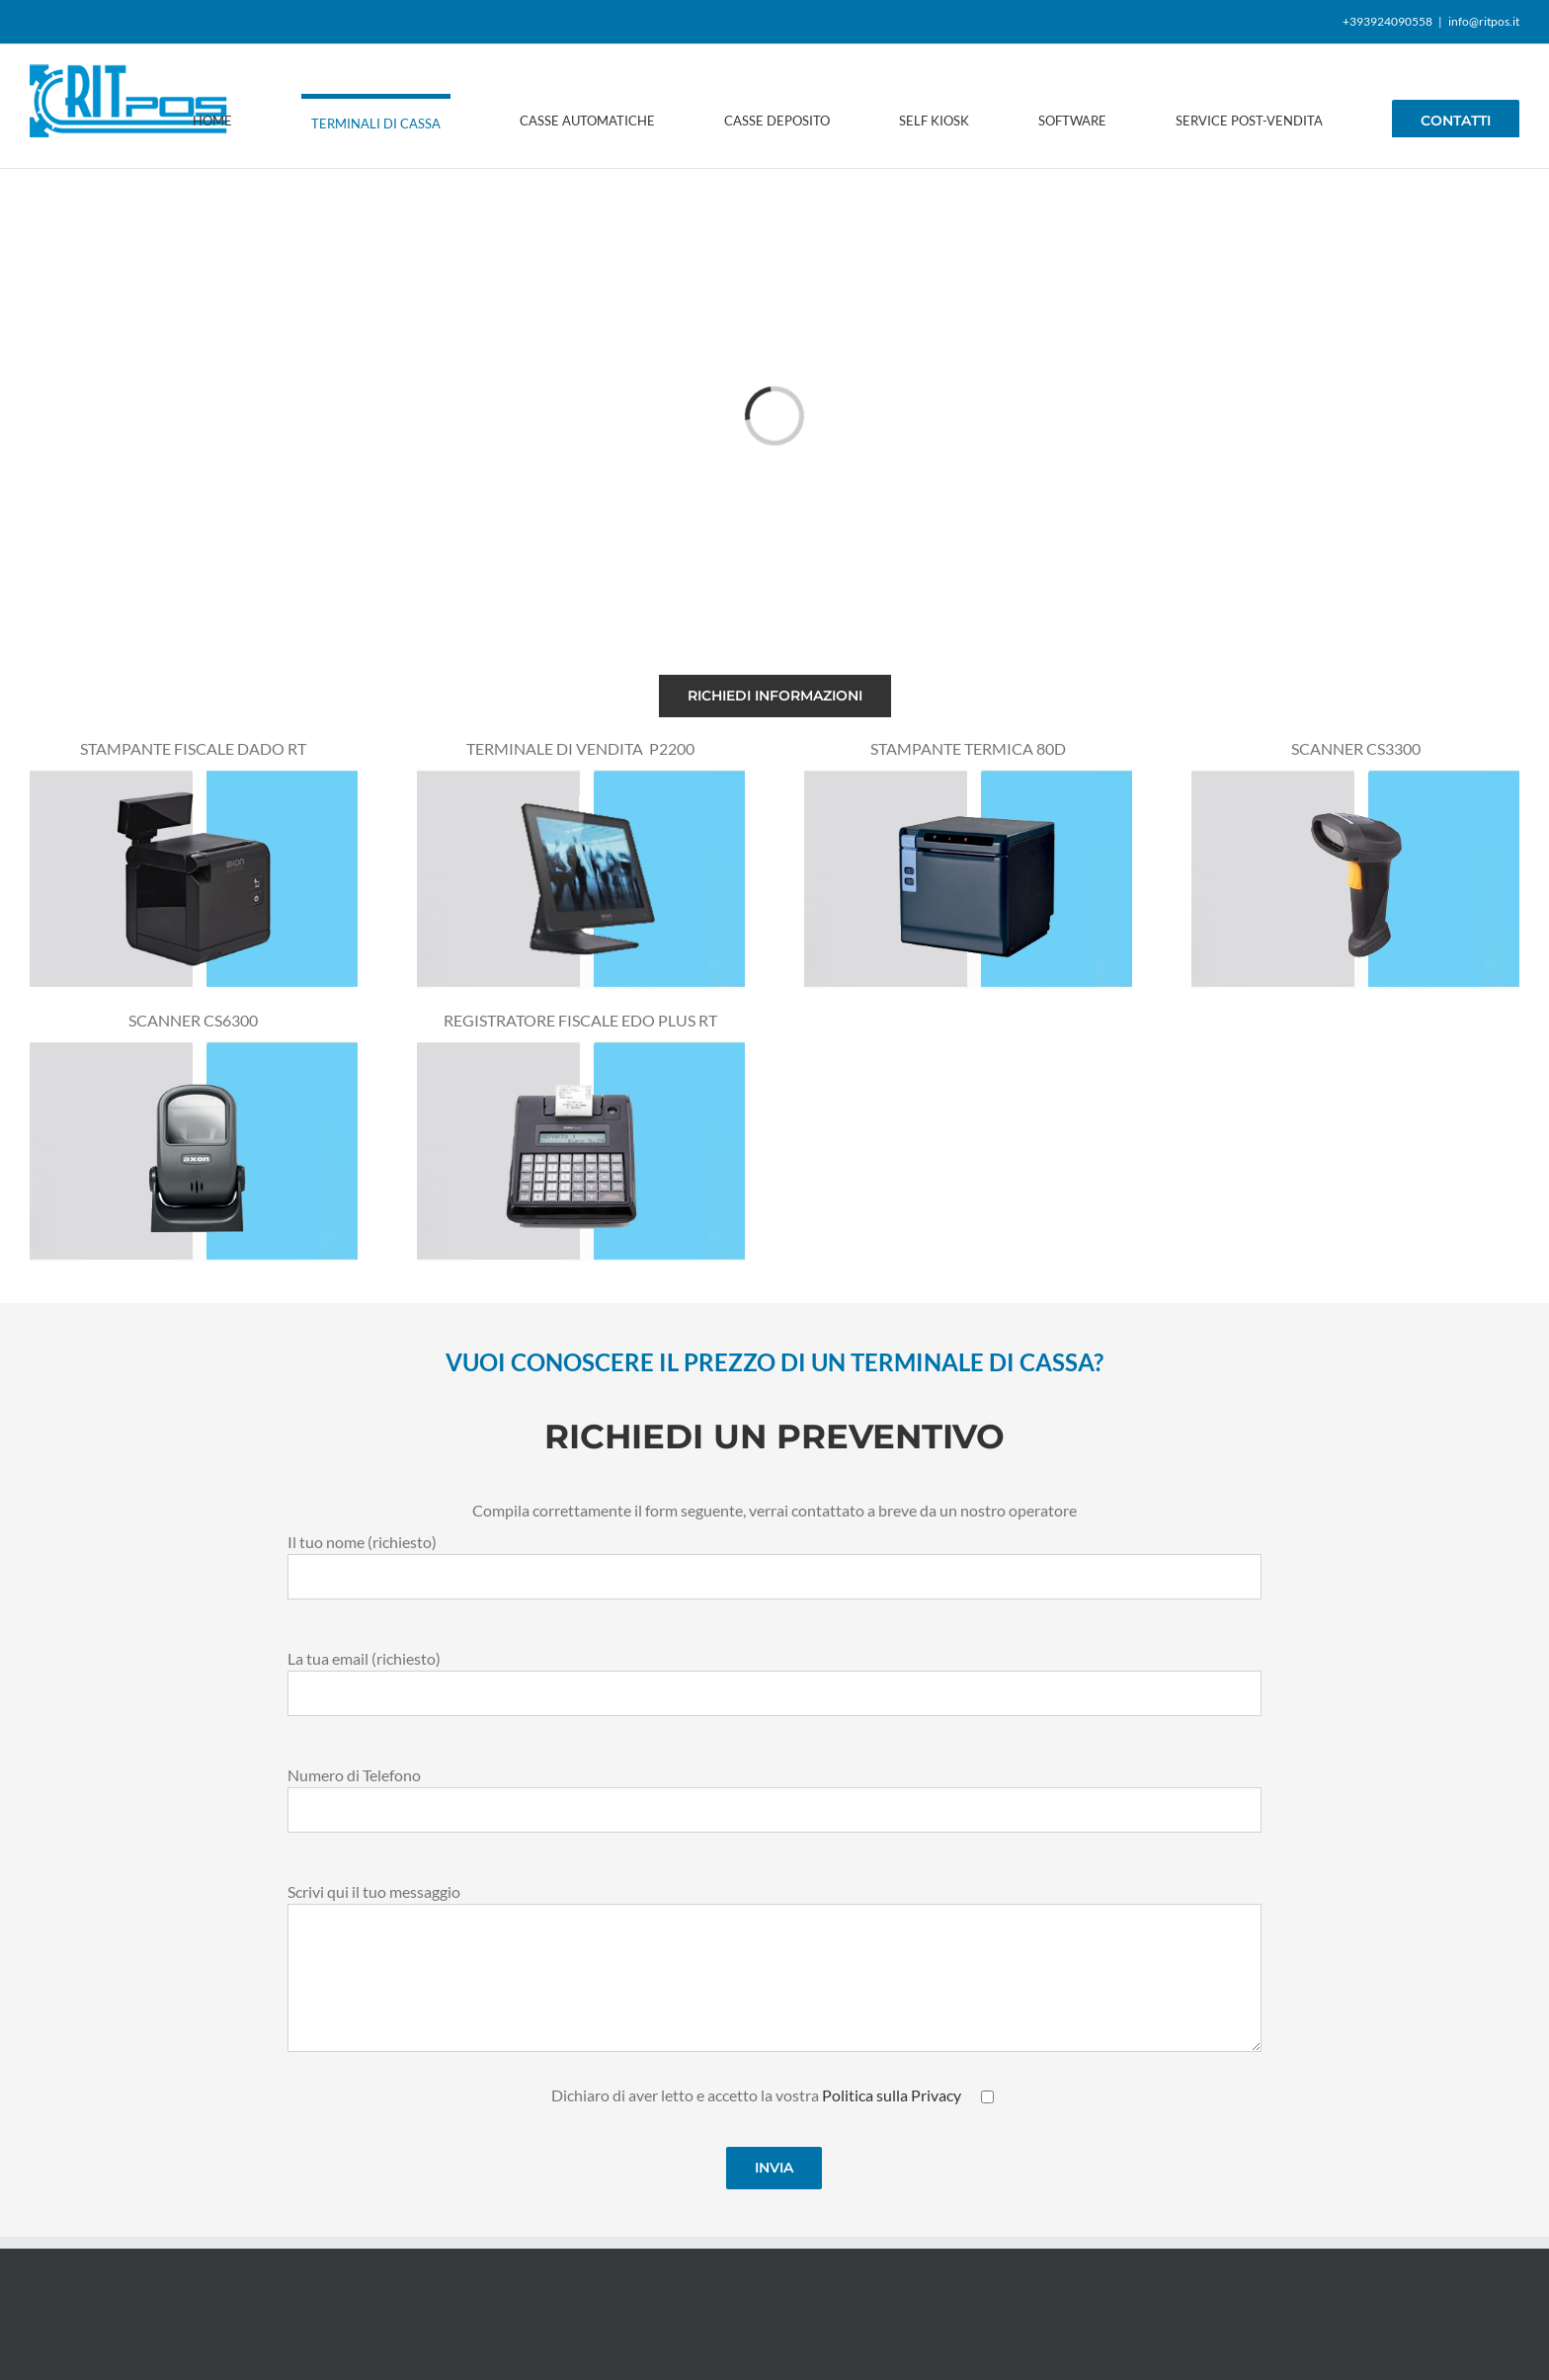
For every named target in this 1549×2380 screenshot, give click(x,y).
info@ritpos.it (1483, 21)
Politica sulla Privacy (891, 2095)
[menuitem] (247, 110)
